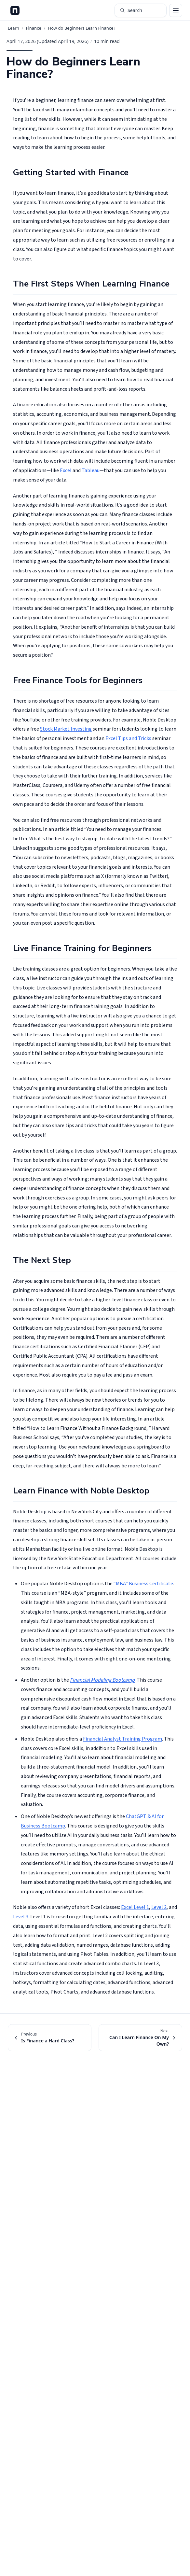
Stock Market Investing (66, 729)
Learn (13, 28)
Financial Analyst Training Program (122, 1739)
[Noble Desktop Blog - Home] (15, 10)
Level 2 (159, 1907)
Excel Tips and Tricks (128, 738)
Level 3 (20, 1916)
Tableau (91, 470)
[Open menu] (175, 10)
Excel (66, 470)
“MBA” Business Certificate (143, 1583)
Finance (33, 28)
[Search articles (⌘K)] (141, 10)
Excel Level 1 (135, 1907)
